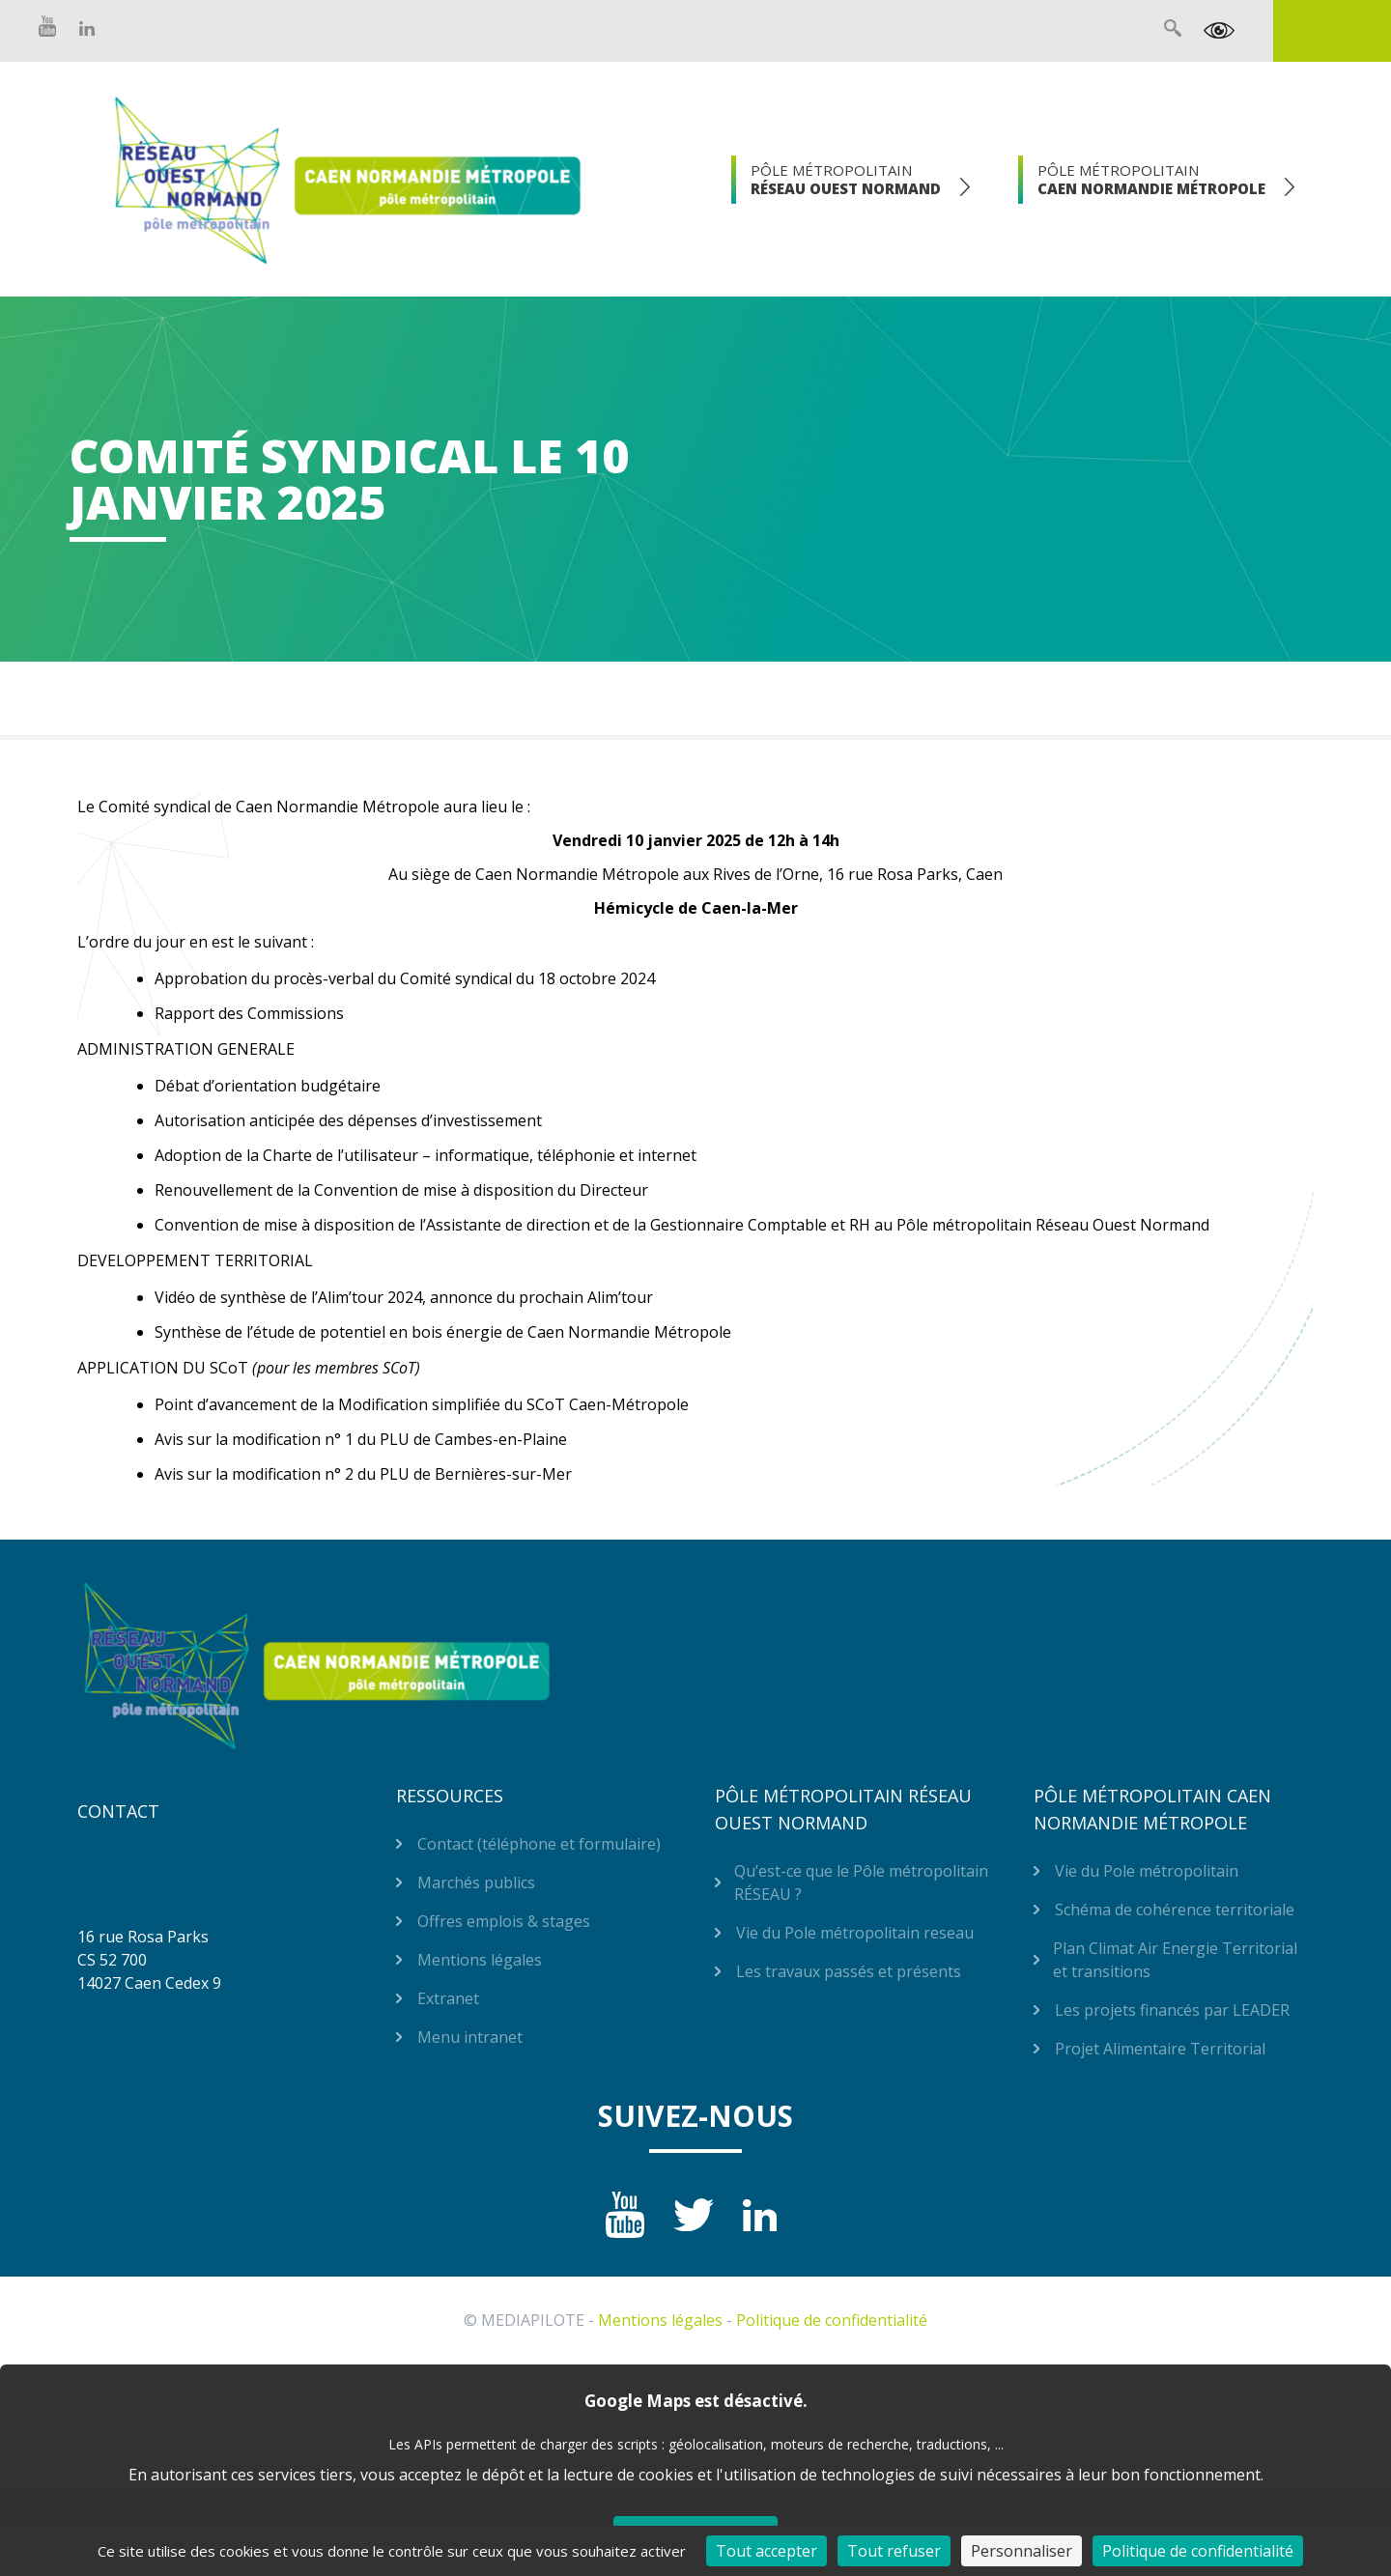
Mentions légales (479, 1959)
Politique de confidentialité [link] (1197, 2551)
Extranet (1332, 31)
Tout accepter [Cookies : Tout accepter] (766, 2551)
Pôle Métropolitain (846, 178)
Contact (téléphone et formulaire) (539, 1843)
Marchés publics (476, 1882)
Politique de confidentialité (831, 2320)
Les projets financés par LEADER (1172, 2010)
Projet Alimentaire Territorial (1160, 2048)
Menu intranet (470, 2037)
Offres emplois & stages (503, 1921)
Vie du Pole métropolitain (1146, 1871)
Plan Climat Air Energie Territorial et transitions (1175, 1960)
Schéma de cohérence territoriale (1174, 1909)
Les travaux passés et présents (848, 1971)
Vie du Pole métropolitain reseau (855, 1932)
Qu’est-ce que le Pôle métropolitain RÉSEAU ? (861, 1882)
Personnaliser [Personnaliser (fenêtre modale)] (1021, 2551)
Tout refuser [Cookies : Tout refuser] (894, 2551)
